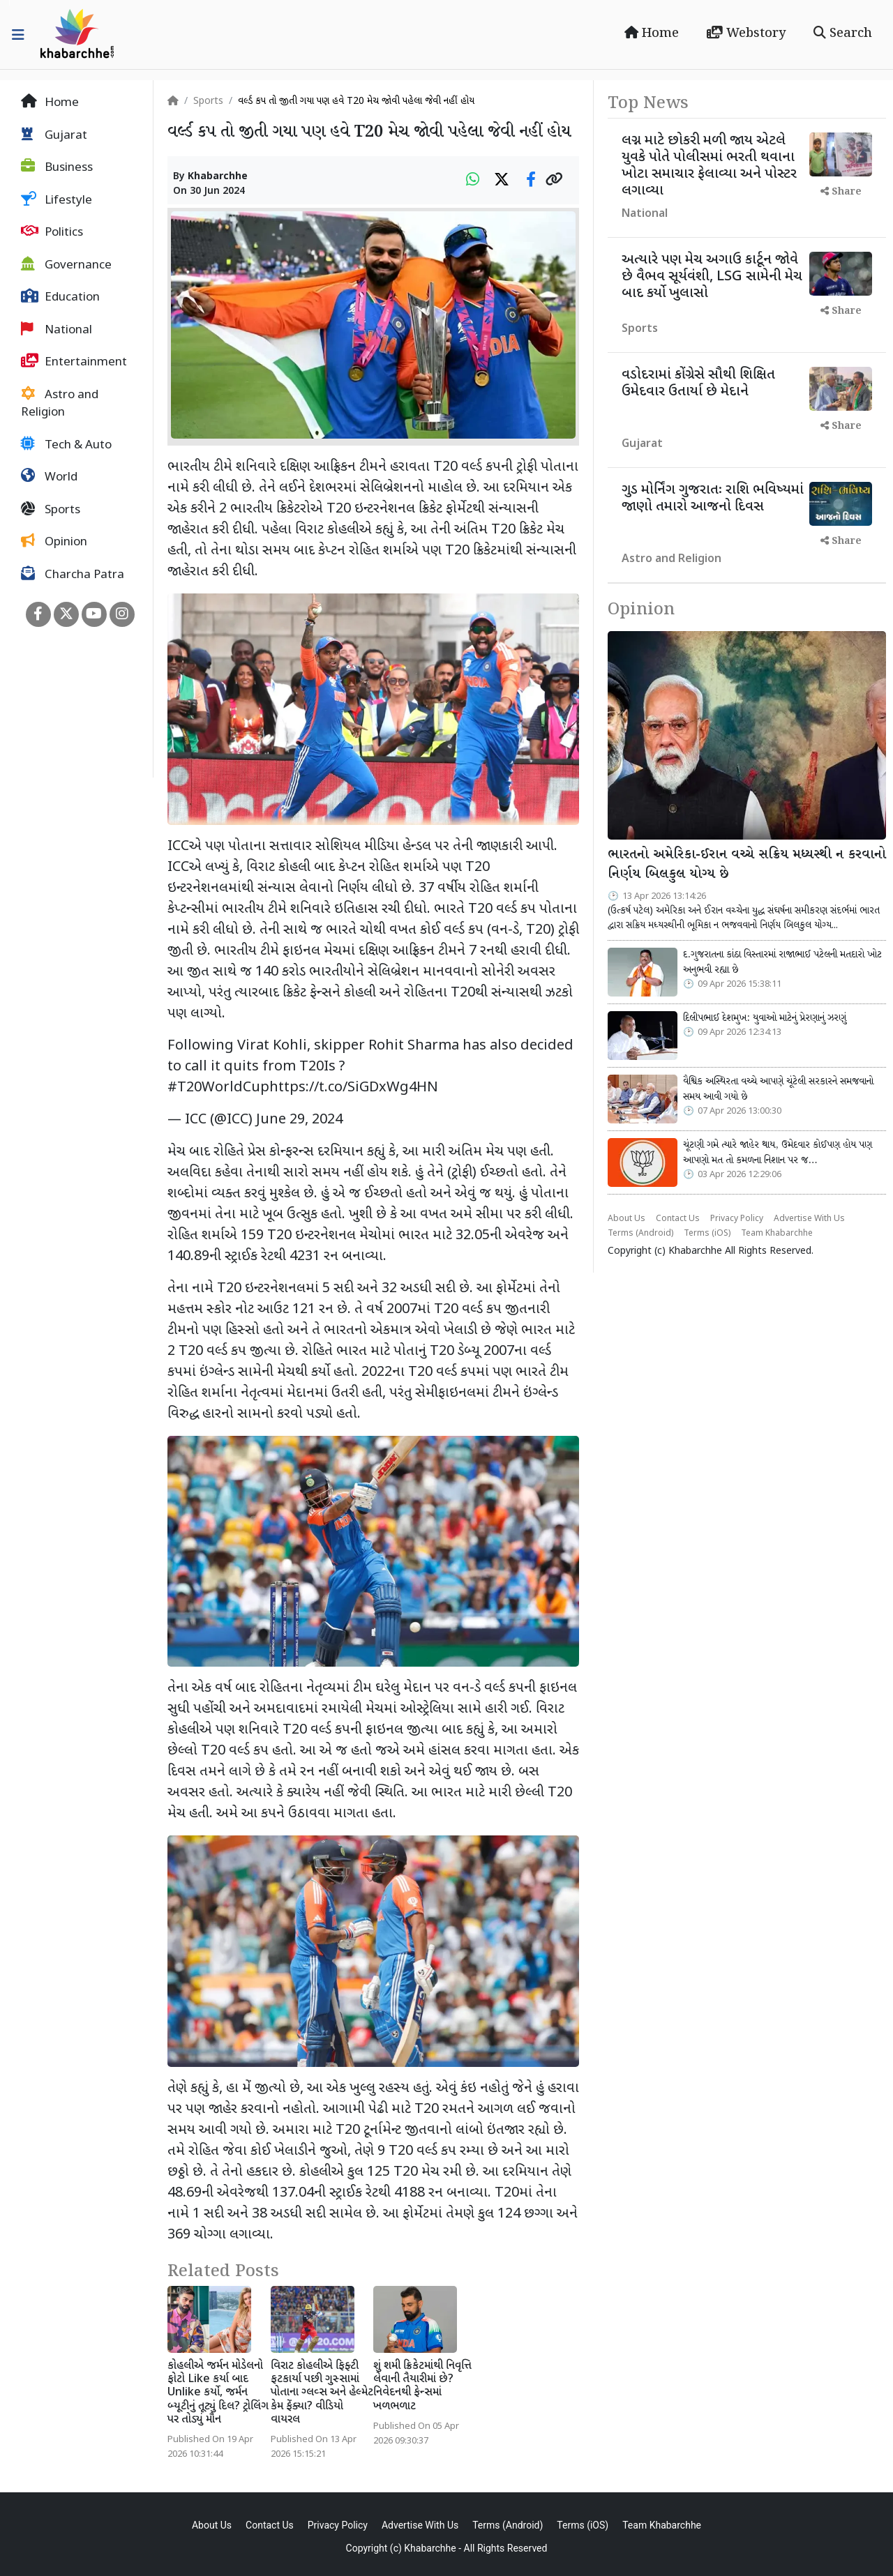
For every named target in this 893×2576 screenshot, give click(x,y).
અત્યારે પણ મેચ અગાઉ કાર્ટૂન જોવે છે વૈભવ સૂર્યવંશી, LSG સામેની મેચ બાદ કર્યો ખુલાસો (712, 277)
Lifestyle (56, 200)
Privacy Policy (736, 1219)
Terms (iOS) (707, 1233)
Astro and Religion (59, 403)
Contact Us (678, 1219)
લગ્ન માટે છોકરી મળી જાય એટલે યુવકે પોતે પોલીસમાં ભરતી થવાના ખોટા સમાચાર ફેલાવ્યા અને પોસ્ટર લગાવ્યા (709, 166)
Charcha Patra (72, 574)
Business (57, 167)
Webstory (746, 33)
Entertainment (74, 362)
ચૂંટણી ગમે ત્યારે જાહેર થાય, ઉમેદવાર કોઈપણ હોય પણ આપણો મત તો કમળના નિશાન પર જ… (777, 1152)
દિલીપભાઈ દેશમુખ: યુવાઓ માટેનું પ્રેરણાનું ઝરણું (764, 1018)
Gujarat (54, 135)
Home (651, 33)
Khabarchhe (218, 176)
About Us (626, 1219)
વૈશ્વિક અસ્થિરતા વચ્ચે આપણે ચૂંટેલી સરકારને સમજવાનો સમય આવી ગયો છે (778, 1089)
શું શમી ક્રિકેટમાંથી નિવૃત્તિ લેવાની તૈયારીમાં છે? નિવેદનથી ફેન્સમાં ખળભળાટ (422, 2386)
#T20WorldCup (218, 1088)
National (56, 329)
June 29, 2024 (299, 1120)
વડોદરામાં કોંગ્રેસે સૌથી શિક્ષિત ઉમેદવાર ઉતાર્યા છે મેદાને (698, 383)
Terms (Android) (640, 1233)
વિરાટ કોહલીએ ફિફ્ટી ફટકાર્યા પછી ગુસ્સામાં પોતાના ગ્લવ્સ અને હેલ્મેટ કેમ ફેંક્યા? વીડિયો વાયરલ (322, 2393)
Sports (50, 509)
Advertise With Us (809, 1219)
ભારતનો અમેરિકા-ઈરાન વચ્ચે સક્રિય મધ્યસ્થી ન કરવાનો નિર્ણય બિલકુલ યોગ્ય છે (747, 865)
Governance (66, 265)
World (49, 477)
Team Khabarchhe (777, 1233)
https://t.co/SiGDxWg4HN (353, 1088)
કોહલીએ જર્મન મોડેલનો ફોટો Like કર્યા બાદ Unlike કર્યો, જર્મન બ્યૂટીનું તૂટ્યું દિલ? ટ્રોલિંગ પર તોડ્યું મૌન (218, 2393)
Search (842, 33)
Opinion (54, 541)
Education (60, 297)
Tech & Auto (66, 445)
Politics (52, 232)
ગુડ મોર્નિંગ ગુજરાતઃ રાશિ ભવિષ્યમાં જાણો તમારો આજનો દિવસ (713, 498)
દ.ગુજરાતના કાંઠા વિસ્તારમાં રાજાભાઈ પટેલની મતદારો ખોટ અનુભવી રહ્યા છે (782, 962)
